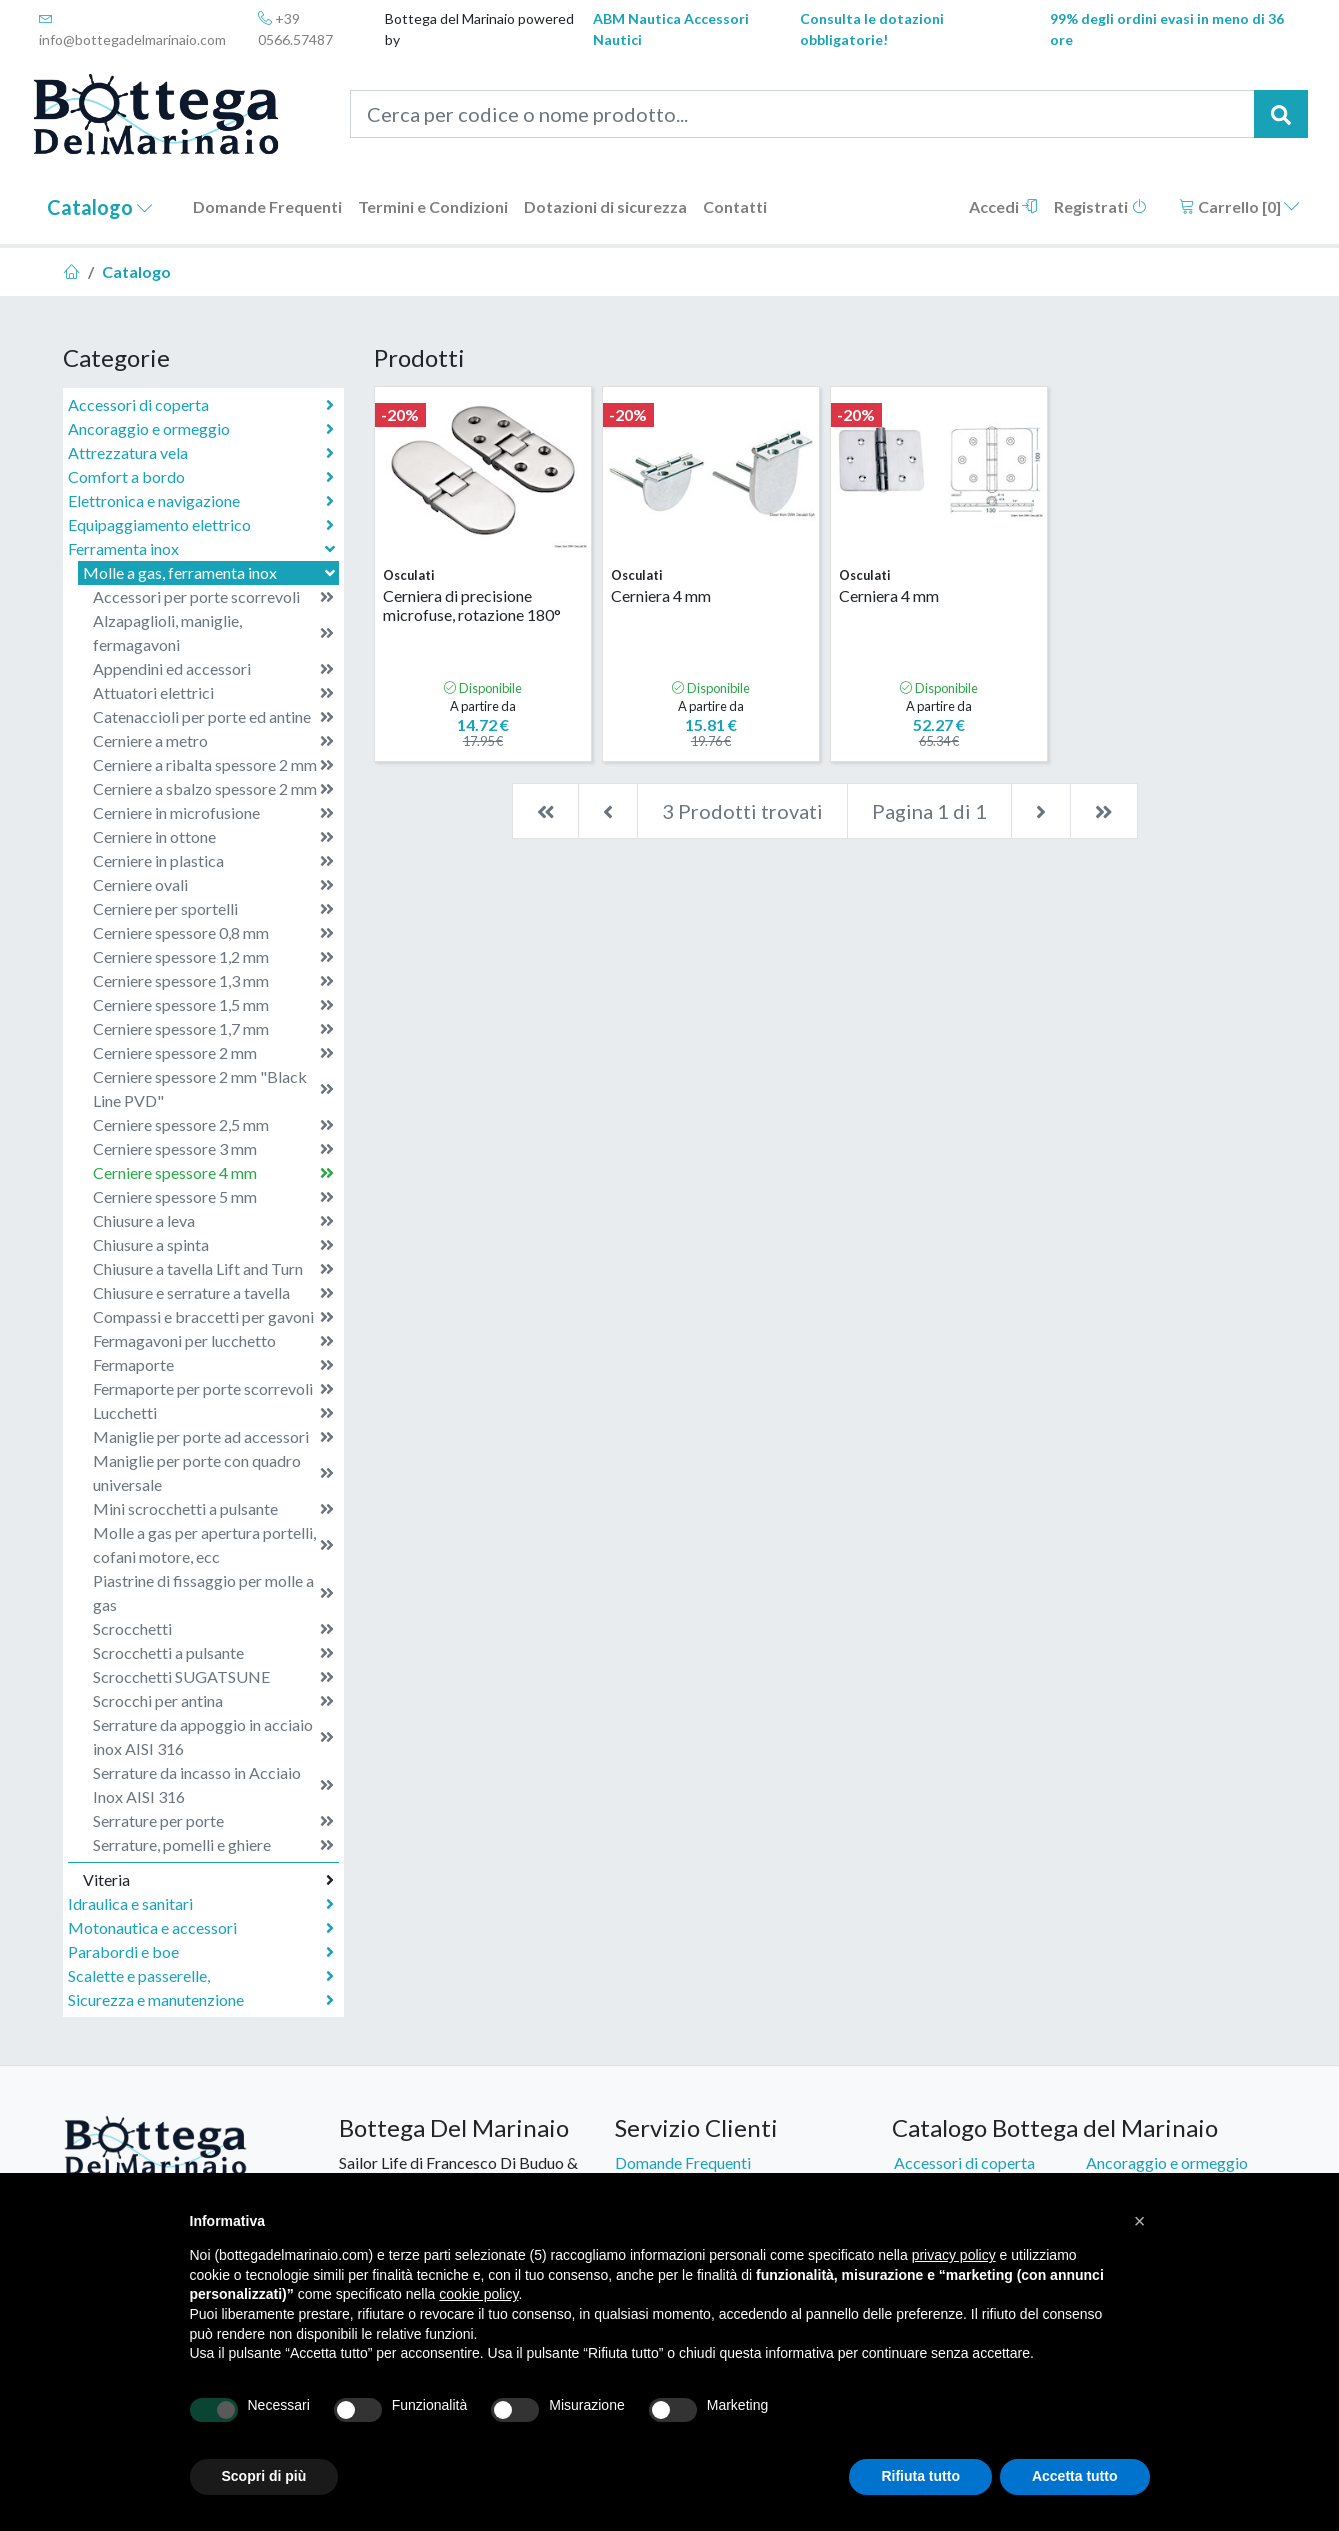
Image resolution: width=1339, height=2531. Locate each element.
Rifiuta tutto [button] (920, 2476)
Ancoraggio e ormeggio (201, 429)
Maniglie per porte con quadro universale (213, 1472)
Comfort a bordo (201, 477)
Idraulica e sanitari (201, 1904)
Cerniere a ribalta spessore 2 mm (213, 765)
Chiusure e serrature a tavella (213, 1293)
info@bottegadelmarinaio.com (132, 29)
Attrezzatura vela (201, 453)
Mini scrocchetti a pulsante (213, 1509)
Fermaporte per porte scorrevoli (213, 1389)
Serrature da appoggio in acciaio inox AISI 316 (213, 1736)
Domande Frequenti (267, 206)
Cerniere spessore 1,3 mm (213, 981)
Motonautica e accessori (201, 1928)
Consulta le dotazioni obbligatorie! (872, 29)
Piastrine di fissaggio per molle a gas (213, 1592)
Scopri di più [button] (264, 2476)
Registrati (1100, 206)
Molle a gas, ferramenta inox (211, 572)
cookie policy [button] (478, 2294)
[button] (1140, 2221)
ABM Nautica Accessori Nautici (671, 29)
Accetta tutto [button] (1075, 2476)
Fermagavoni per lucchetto (213, 1341)
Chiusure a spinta (213, 1245)
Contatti (735, 206)
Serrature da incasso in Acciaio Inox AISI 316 (213, 1784)
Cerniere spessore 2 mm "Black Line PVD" (213, 1088)
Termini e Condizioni (433, 206)
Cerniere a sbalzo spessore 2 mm (213, 789)
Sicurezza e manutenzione (201, 2000)
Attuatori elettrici (213, 693)
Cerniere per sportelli (213, 909)
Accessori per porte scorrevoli (213, 597)
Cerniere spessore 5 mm (213, 1197)
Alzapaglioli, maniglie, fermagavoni (213, 632)
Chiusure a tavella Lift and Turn (213, 1269)
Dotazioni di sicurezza (605, 206)
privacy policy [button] (954, 2255)
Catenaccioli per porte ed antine (213, 717)
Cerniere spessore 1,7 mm (213, 1029)
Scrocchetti (213, 1629)
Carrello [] (1239, 206)
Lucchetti (213, 1413)
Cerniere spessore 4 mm (213, 1173)
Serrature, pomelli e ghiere (213, 1845)
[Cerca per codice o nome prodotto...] (802, 114)
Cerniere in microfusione (213, 813)
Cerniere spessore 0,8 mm (213, 933)
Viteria (208, 1880)
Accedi (1003, 206)
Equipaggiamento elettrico (201, 525)
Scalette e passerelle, (201, 1976)
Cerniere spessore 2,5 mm (213, 1125)
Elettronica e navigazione (201, 501)
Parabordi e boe (201, 1952)
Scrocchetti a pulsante (213, 1653)
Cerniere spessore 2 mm (213, 1053)
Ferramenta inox (203, 548)
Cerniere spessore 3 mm (213, 1149)
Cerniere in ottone (213, 837)
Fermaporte (213, 1365)
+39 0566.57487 (295, 29)
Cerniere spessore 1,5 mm (213, 1005)
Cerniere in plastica (213, 861)
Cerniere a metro (213, 741)
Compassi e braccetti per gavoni (213, 1317)
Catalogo (100, 207)
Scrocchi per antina (213, 1701)
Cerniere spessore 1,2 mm (213, 957)
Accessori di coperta (201, 405)
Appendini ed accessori (213, 669)
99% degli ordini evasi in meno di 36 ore (1167, 29)
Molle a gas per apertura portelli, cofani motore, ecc (213, 1544)
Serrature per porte (213, 1821)
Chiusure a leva (213, 1221)
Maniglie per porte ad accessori (213, 1437)
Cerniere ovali (213, 885)
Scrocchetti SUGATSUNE (213, 1677)
